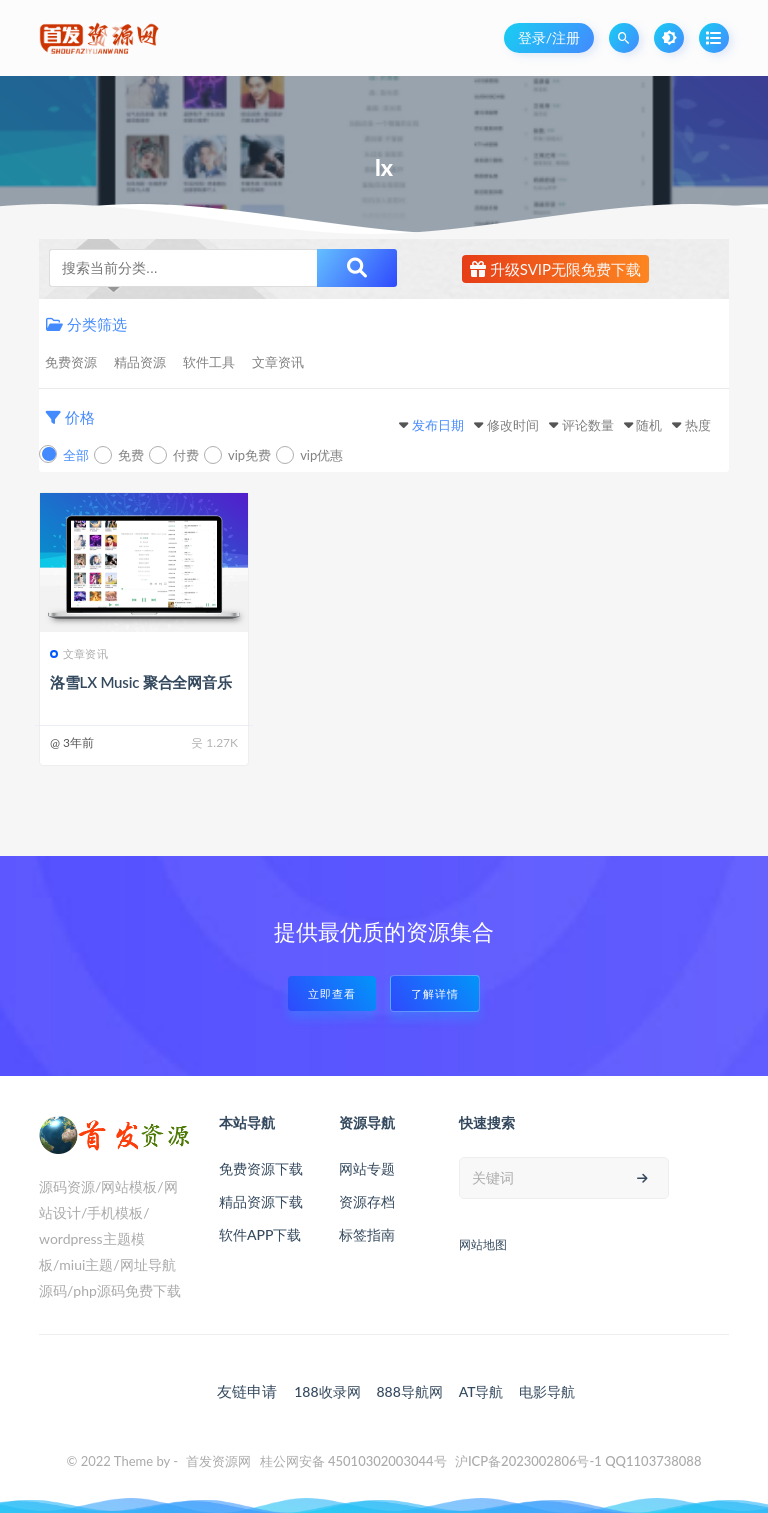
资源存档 (367, 1201)
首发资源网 (218, 1461)
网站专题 (367, 1168)
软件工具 (209, 362)
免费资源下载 (261, 1168)
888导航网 (409, 1391)
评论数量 (588, 425)
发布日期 (438, 425)
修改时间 (513, 425)
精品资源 (140, 362)
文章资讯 (278, 362)
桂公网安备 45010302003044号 (353, 1461)
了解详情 (435, 993)
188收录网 (327, 1391)
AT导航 (481, 1391)
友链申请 (247, 1391)
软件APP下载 (260, 1234)
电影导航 (547, 1391)
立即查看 (332, 993)
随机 (649, 425)
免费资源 (71, 362)
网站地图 (483, 1244)
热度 (698, 425)
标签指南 (367, 1234)
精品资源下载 (261, 1201)
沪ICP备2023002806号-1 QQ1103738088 (578, 1461)
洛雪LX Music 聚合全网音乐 (141, 682)
